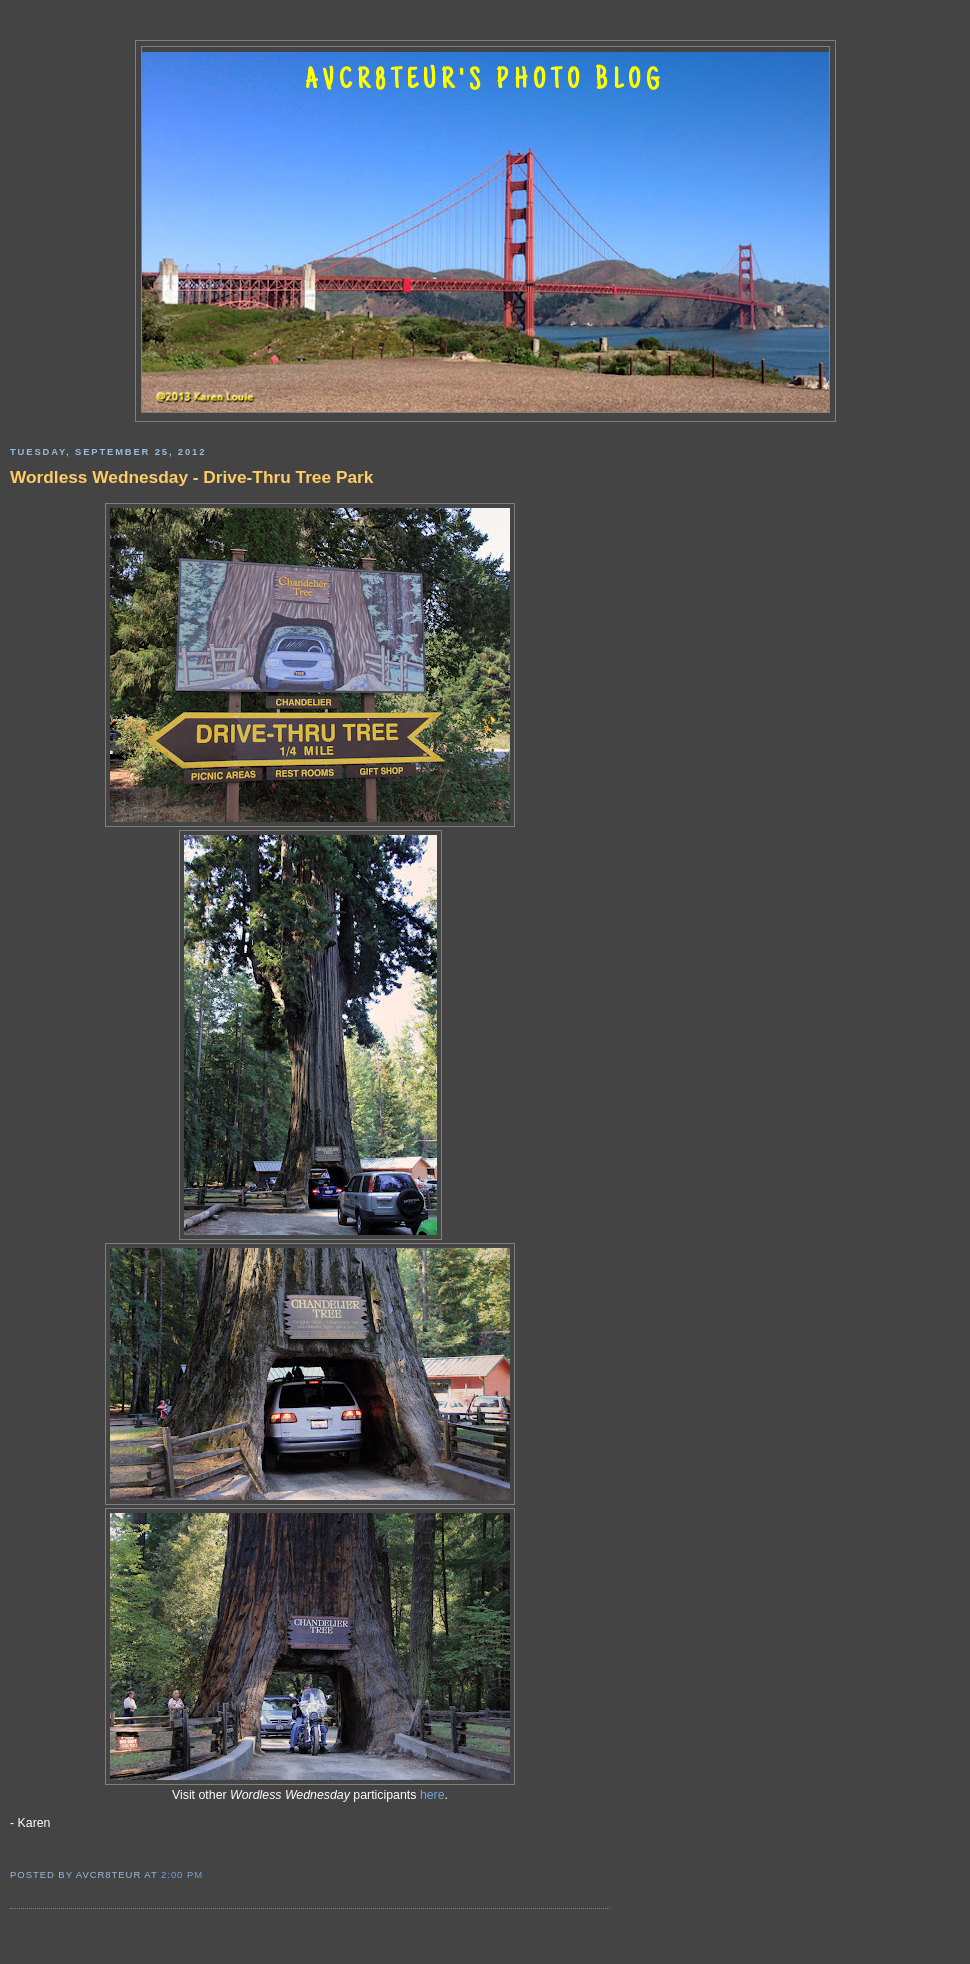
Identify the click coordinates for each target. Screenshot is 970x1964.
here (432, 1795)
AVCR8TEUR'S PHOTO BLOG (485, 82)
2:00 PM (182, 1874)
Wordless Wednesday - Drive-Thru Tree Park (191, 477)
